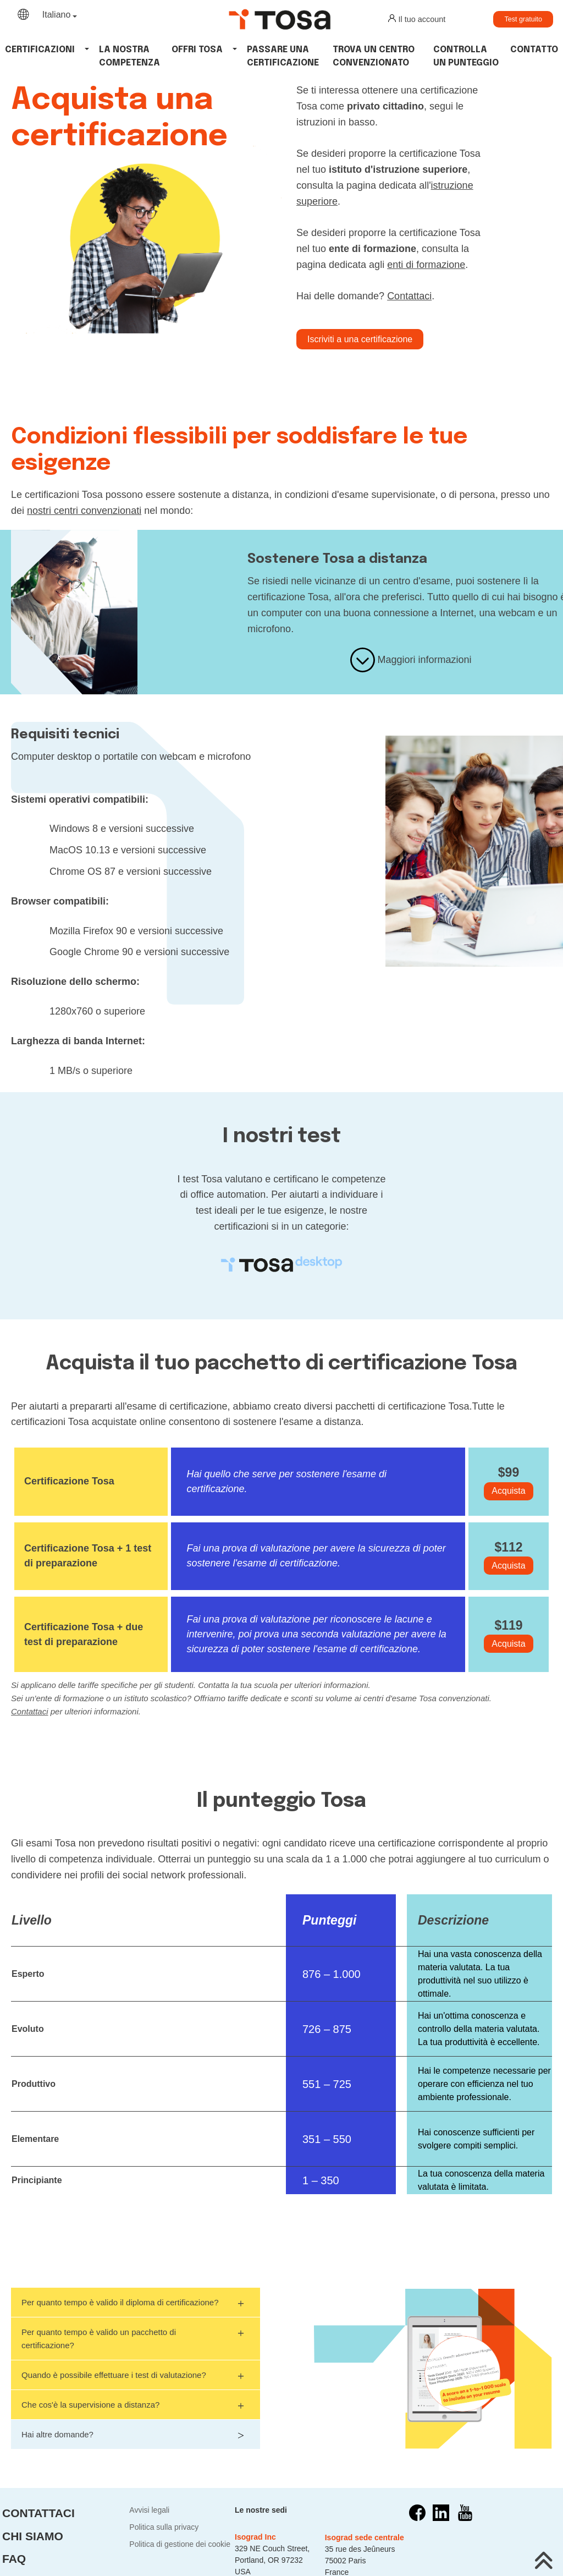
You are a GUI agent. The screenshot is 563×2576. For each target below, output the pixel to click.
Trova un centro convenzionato (374, 56)
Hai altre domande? (128, 2433)
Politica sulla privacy (163, 2527)
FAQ (14, 2558)
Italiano (56, 14)
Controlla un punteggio (466, 56)
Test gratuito (523, 19)
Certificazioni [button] (40, 49)
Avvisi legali (149, 2510)
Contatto (534, 49)
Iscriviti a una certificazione (359, 339)
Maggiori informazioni (411, 659)
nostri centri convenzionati (84, 510)
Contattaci (409, 296)
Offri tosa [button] (197, 49)
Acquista (508, 1490)
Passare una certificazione (283, 56)
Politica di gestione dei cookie (179, 2544)
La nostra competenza (129, 56)
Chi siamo (32, 2536)
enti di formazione (426, 264)
